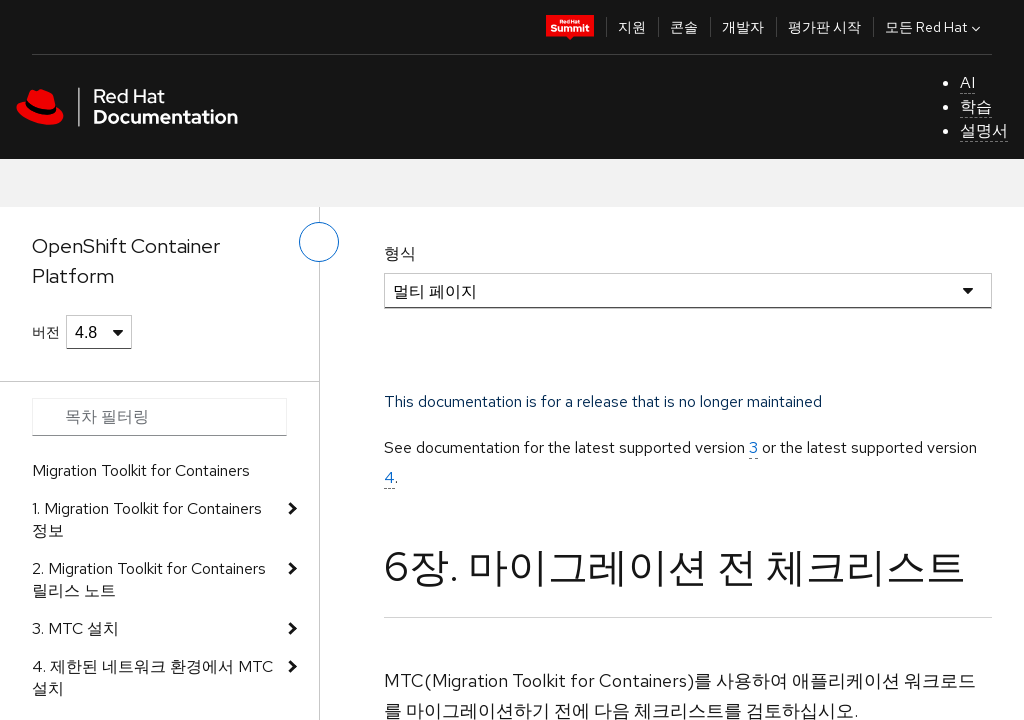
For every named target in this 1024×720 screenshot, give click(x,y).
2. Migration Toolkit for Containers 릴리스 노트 (149, 579)
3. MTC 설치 (75, 628)
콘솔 (684, 27)
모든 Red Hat (935, 27)
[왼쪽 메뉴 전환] (319, 242)
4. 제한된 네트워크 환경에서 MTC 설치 (152, 677)
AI (967, 82)
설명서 (984, 130)
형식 (400, 253)
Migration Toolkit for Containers (141, 470)
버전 (46, 332)
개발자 (743, 27)
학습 (976, 106)
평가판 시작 (824, 27)
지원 (632, 27)
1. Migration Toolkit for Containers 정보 (147, 519)
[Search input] (159, 417)
